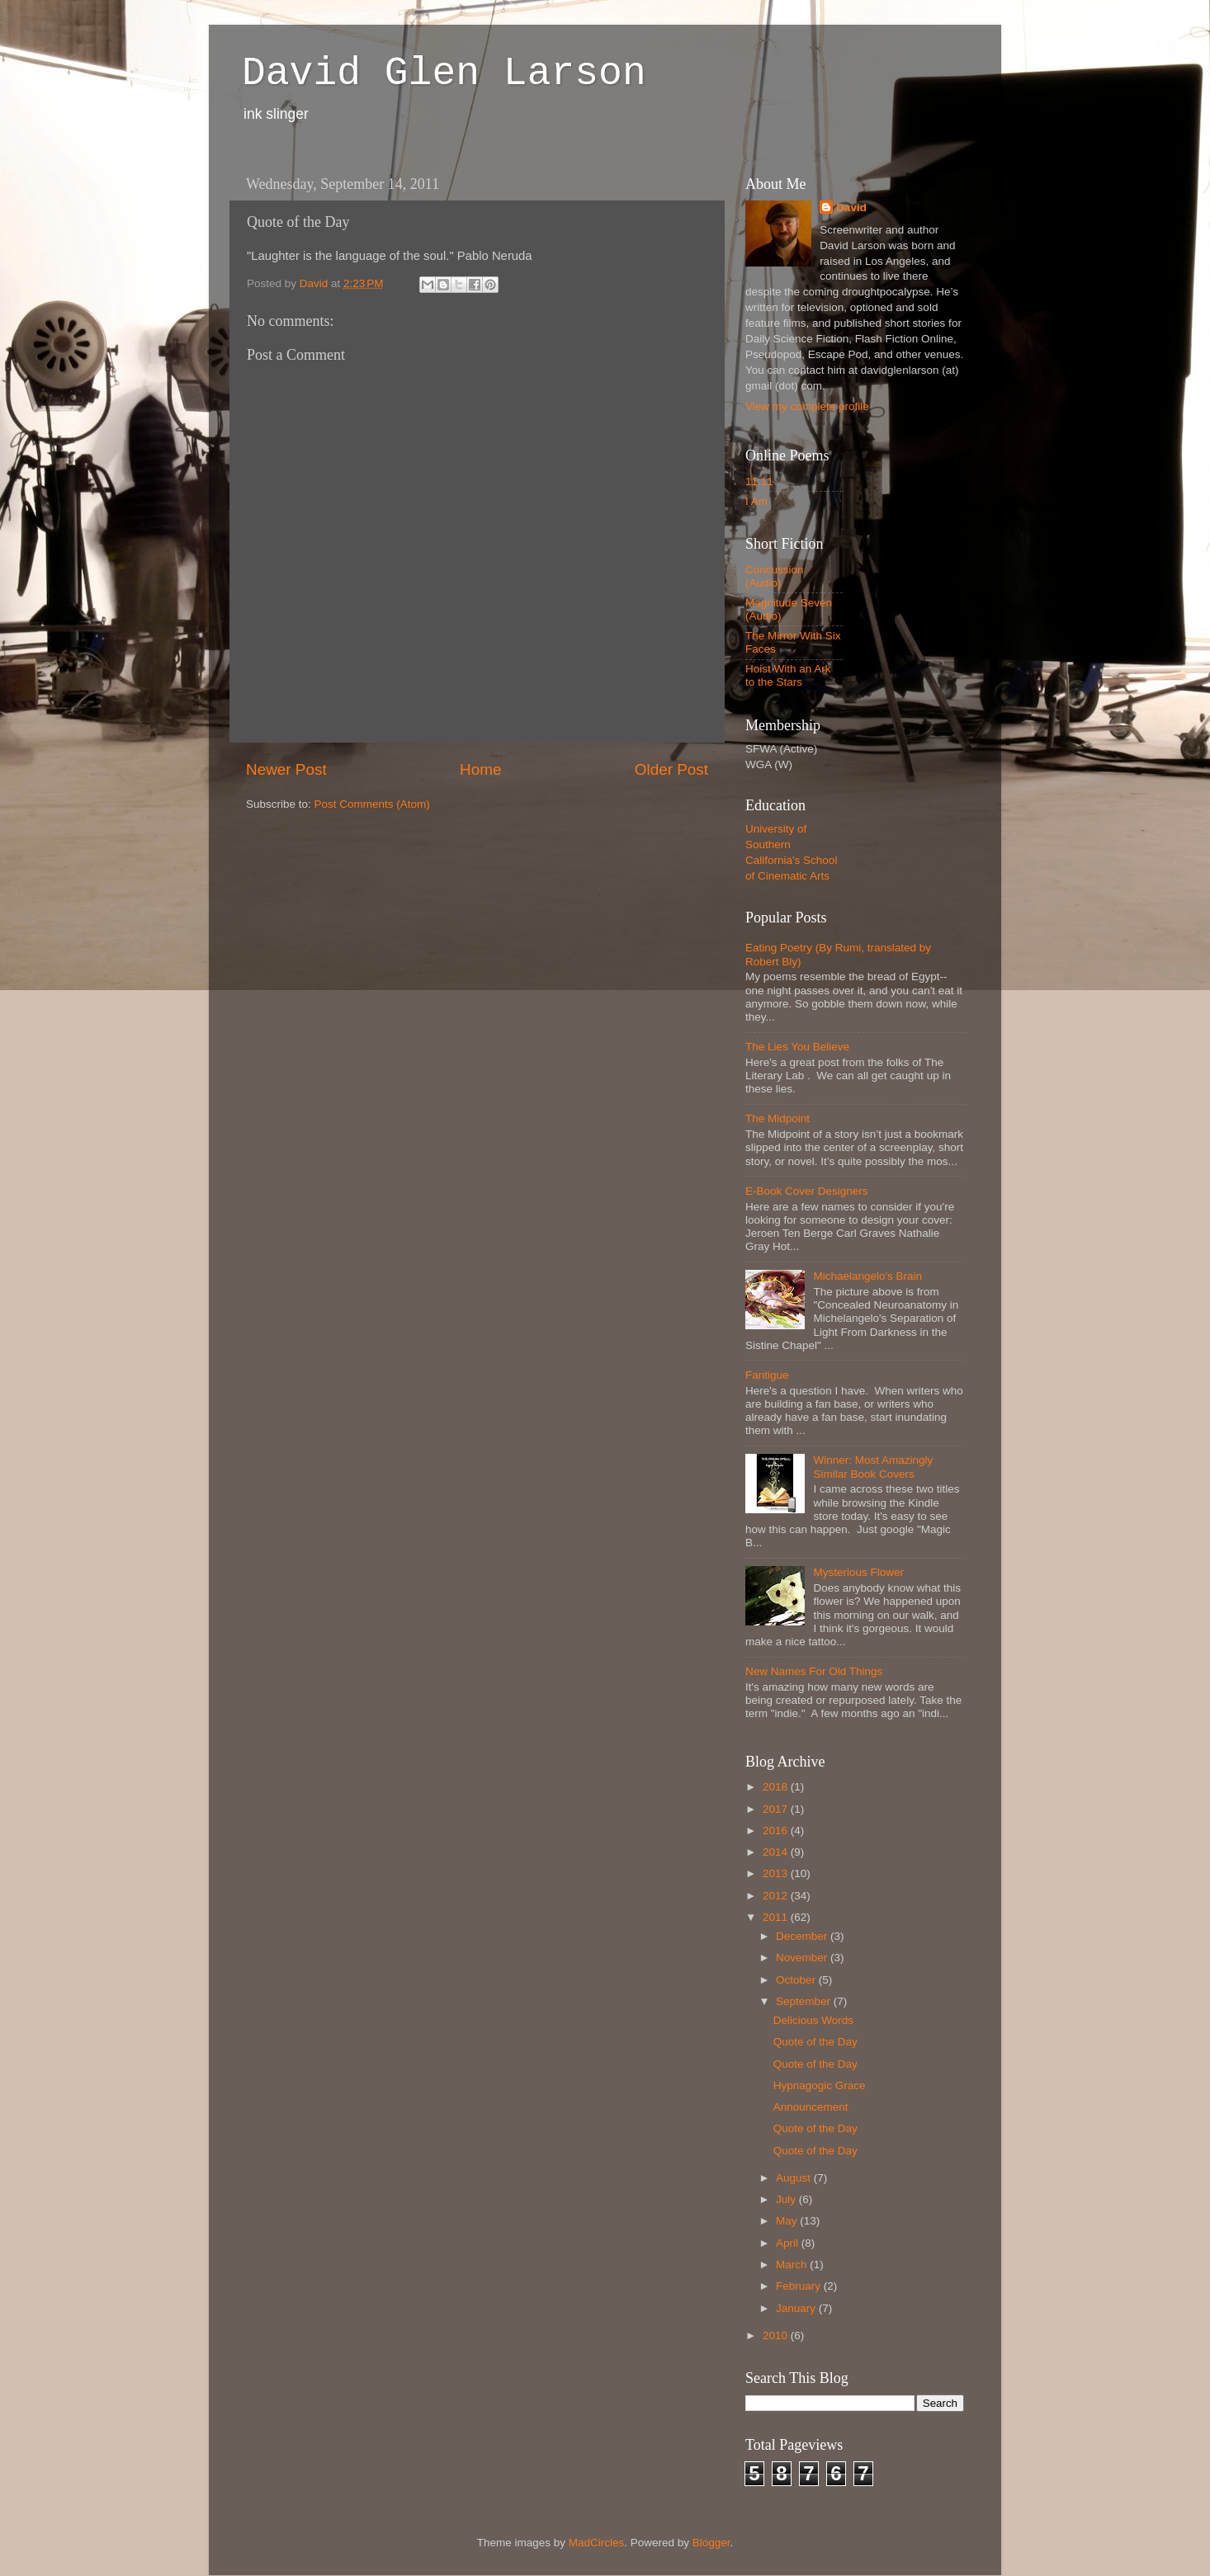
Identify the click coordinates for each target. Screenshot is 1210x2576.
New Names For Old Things (813, 1671)
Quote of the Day (815, 2042)
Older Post (671, 769)
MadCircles (597, 2542)
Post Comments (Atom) (372, 804)
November (803, 1957)
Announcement (810, 2107)
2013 (777, 1873)
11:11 (759, 481)
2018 (777, 1787)
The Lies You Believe (797, 1046)
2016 (777, 1830)
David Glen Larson (444, 73)
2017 (777, 1809)
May (788, 2221)
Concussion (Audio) (774, 576)
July (787, 2199)
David (851, 207)
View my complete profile (807, 406)
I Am (756, 501)
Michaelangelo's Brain (867, 1276)
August (795, 2178)
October (797, 1980)
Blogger (711, 2542)
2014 (777, 1852)
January (797, 2308)
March (793, 2264)
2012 (777, 1896)
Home (480, 769)
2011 (777, 1917)
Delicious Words (813, 2020)
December (803, 1936)
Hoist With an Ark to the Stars (788, 675)
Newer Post (286, 769)
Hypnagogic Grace (819, 2085)
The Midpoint (777, 1118)
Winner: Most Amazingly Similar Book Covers (873, 1466)
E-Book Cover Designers (806, 1191)
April (788, 2243)
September (805, 2001)
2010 (777, 2335)
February (800, 2286)
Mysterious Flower (858, 1572)
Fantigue (767, 1375)
